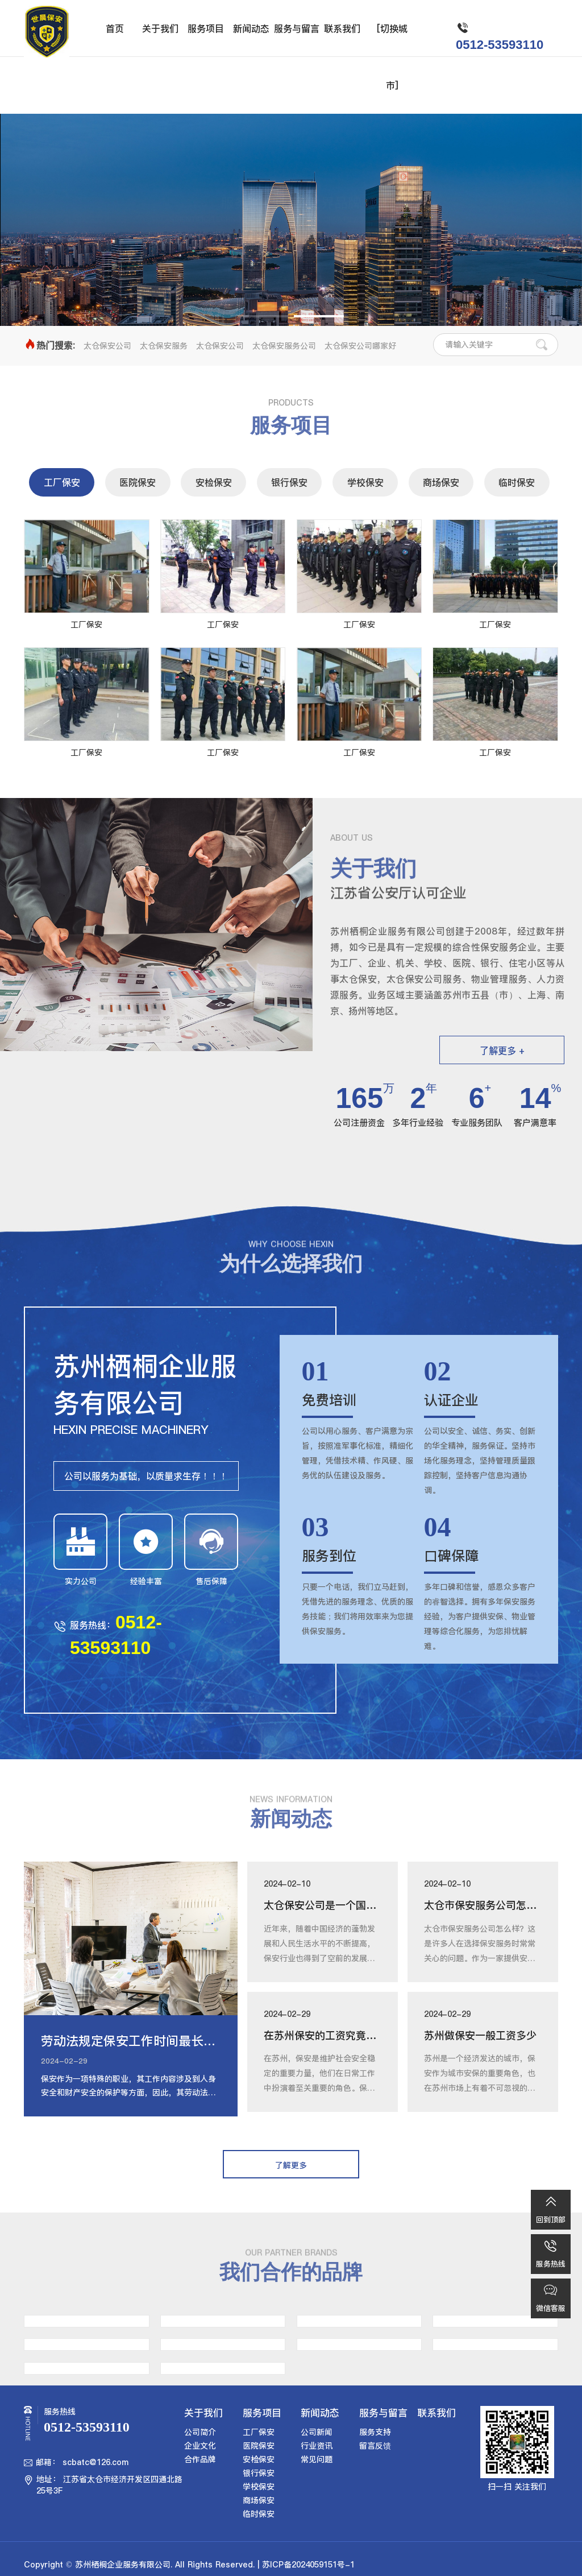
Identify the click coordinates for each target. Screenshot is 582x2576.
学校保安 (365, 482)
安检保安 (214, 482)
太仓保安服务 (164, 346)
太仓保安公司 (107, 346)
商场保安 (441, 482)
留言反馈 (375, 2445)
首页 (115, 28)
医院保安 (137, 482)
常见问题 (316, 2459)
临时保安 (516, 482)
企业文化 (200, 2445)
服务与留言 (296, 28)
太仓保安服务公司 (284, 346)
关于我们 (160, 28)
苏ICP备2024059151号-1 (308, 2564)
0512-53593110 (499, 45)
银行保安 (289, 482)
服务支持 (375, 2432)
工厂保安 (62, 482)
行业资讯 (316, 2445)
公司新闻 (316, 2432)
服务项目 (206, 28)
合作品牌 (200, 2459)
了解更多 (291, 252)
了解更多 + (502, 1050)
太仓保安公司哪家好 (360, 346)
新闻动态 (251, 28)
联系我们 (342, 28)
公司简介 (200, 2432)
